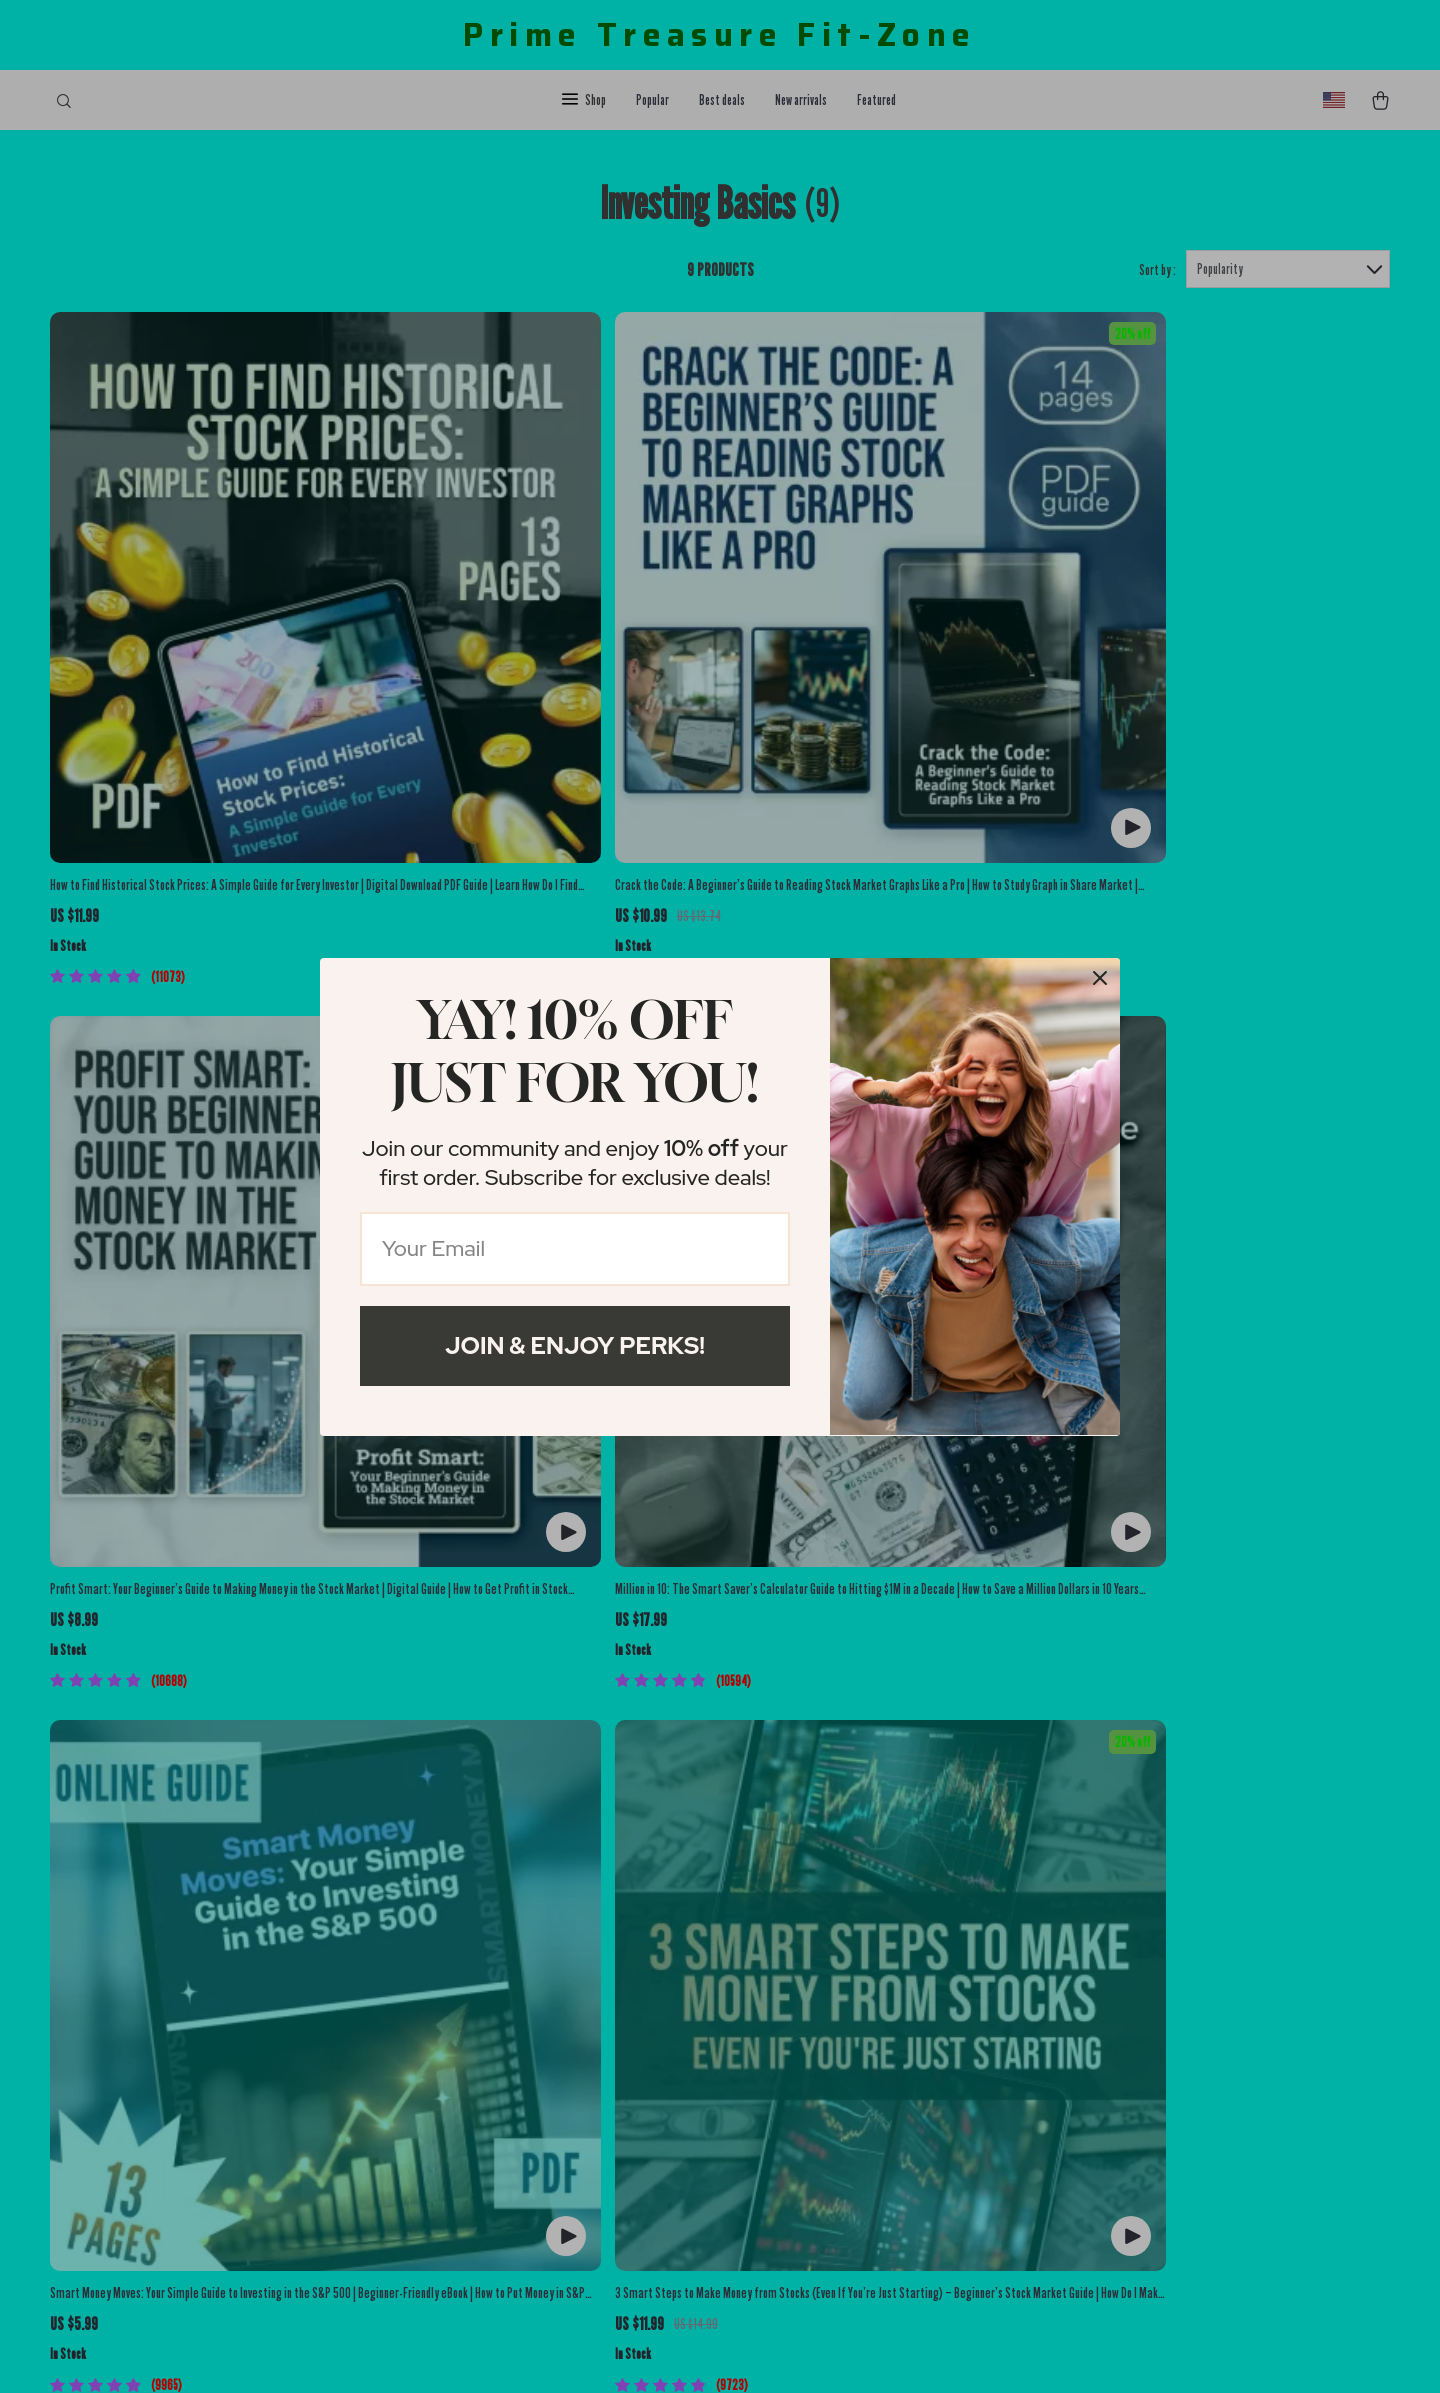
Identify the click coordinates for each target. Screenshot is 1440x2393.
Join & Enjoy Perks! (575, 1345)
